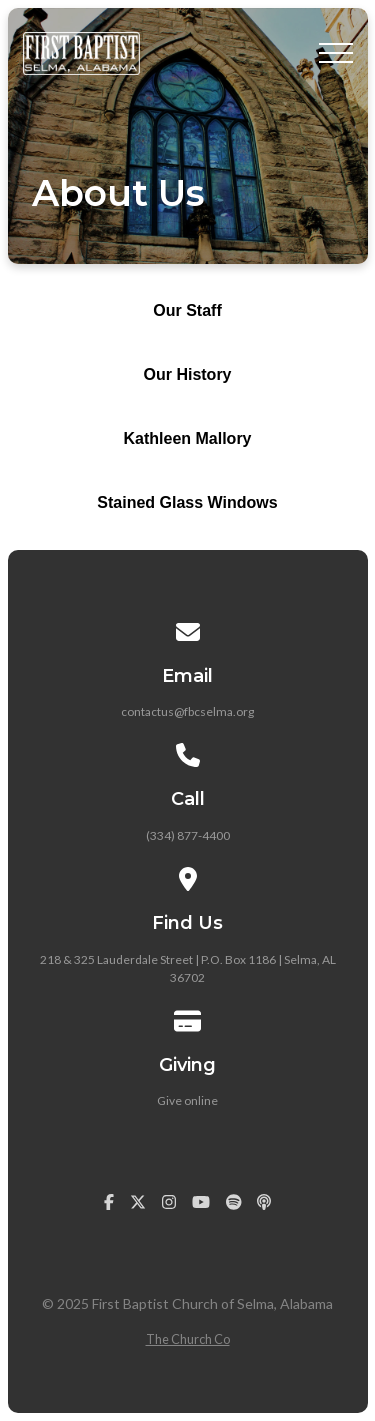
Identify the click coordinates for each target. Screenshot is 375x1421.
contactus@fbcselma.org (187, 711)
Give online (187, 1100)
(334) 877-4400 (188, 835)
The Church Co (188, 1339)
